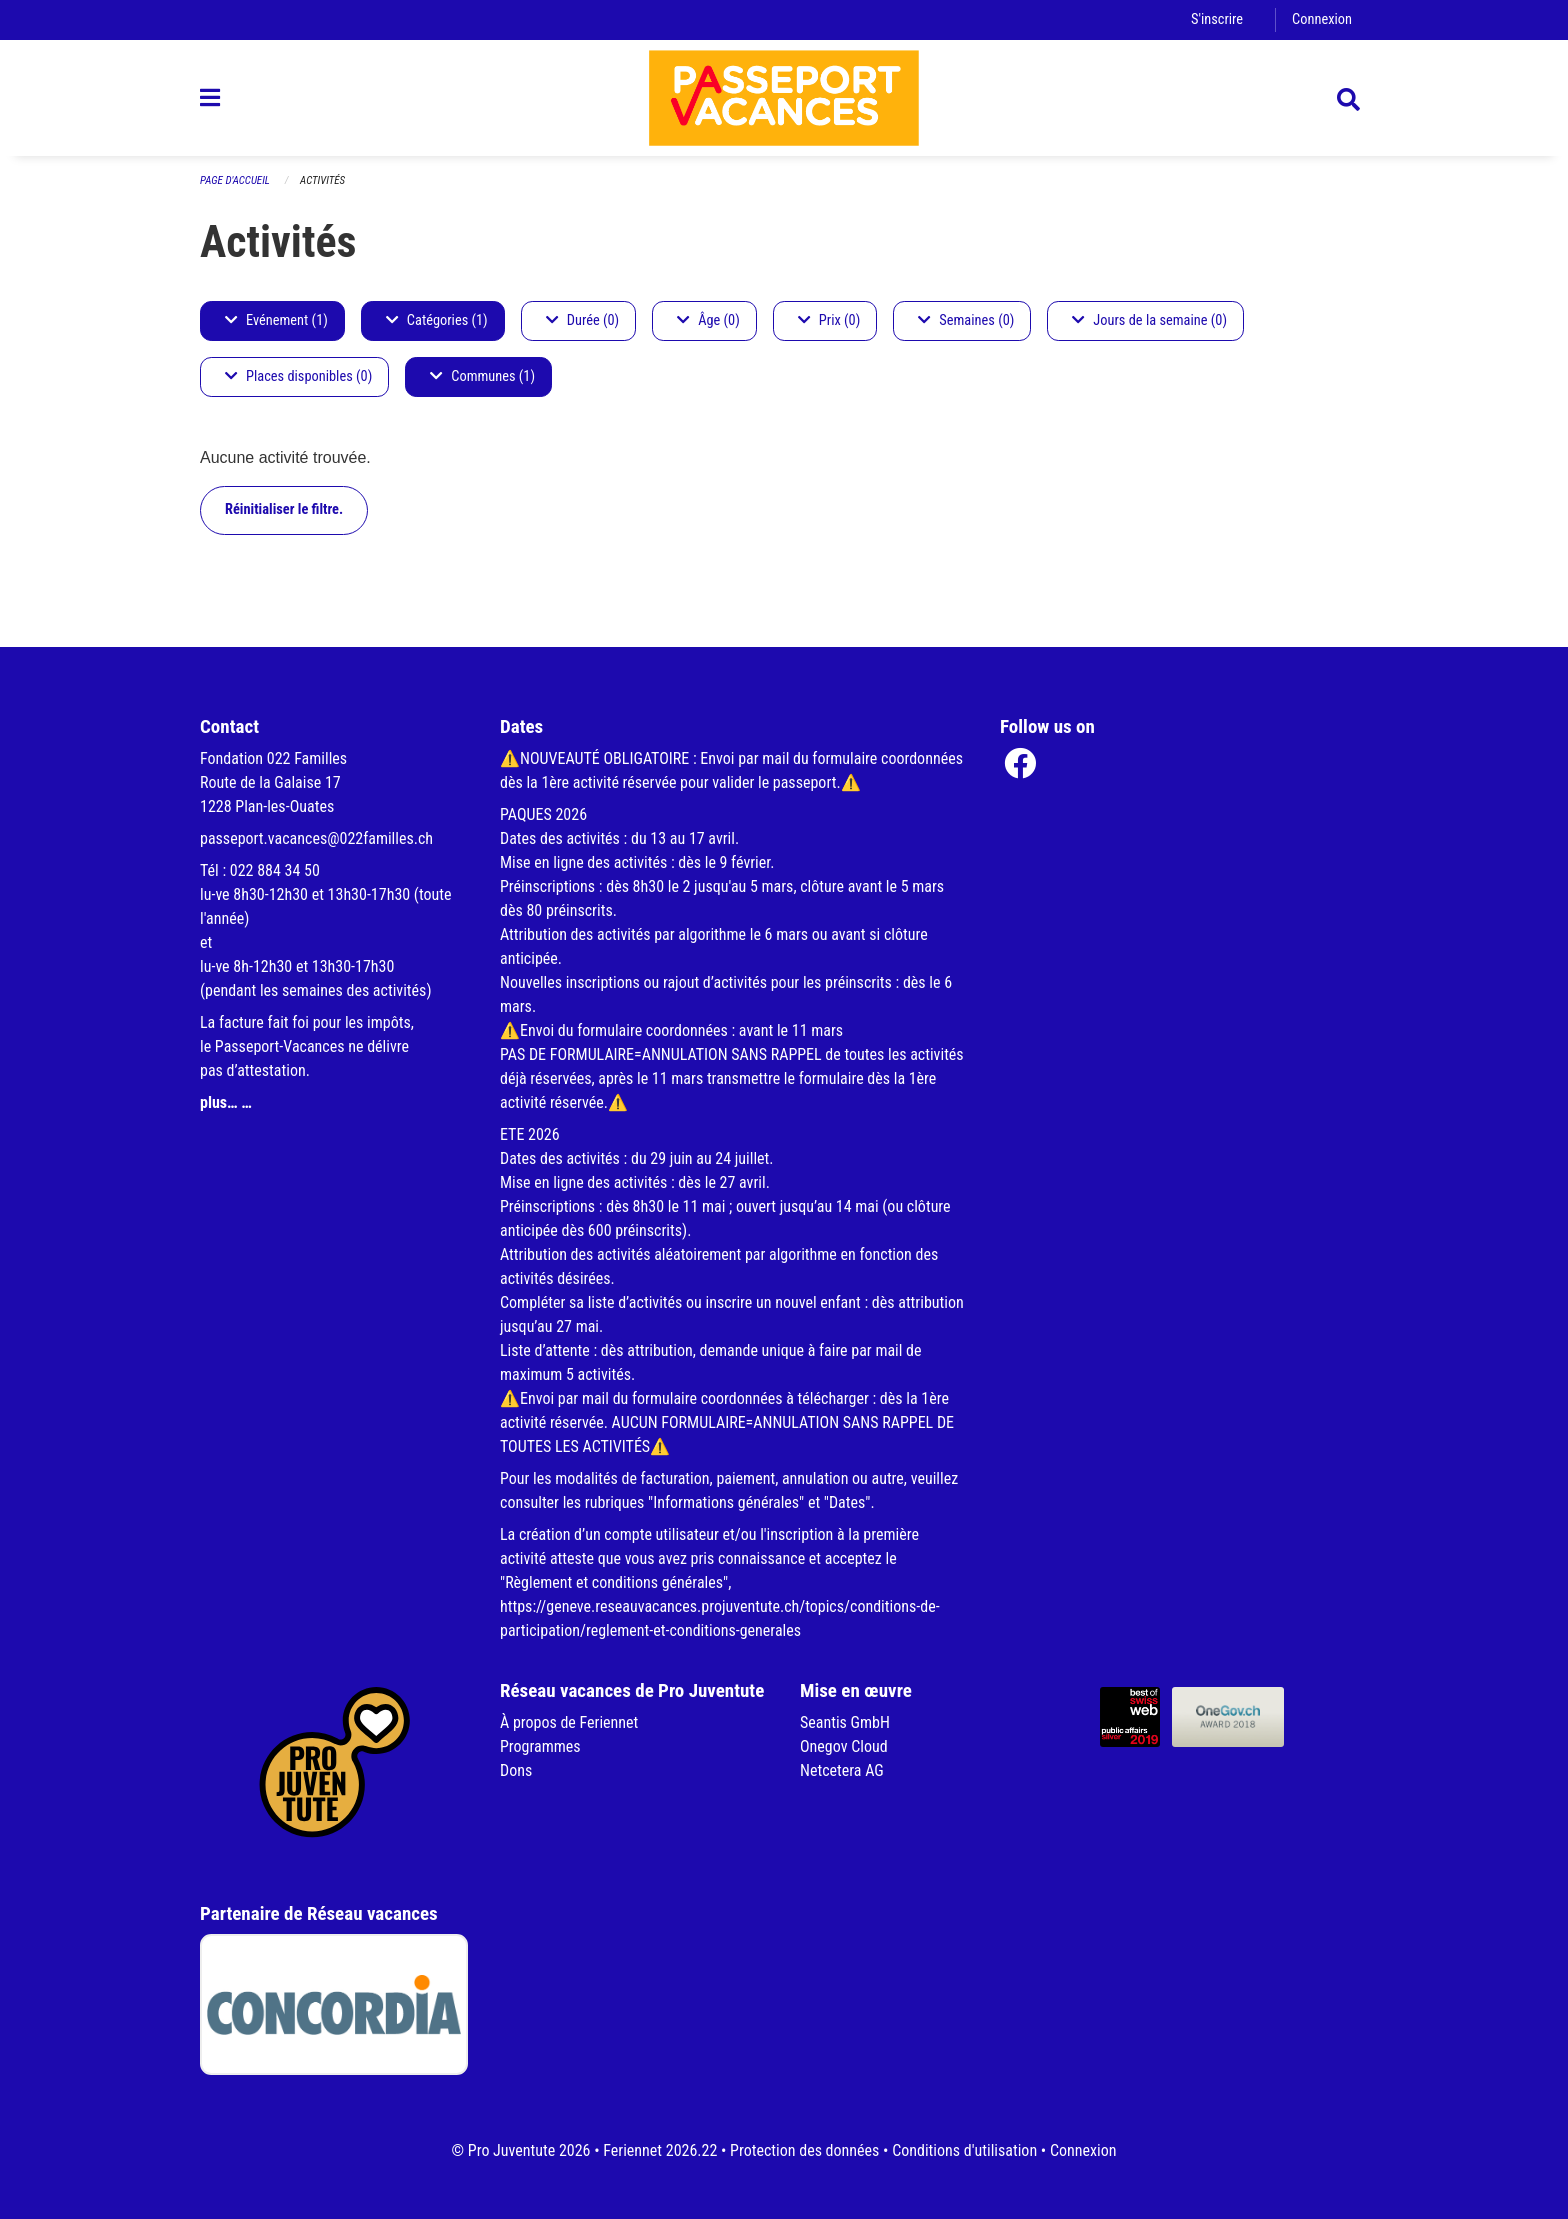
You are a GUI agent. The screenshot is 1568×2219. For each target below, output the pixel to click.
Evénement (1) (276, 320)
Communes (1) (482, 376)
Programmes (540, 1746)
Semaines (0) (966, 320)
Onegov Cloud (844, 1746)
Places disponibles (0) (298, 376)
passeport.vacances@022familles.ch (316, 838)
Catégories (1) (437, 320)
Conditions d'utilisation (964, 2150)
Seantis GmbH (845, 1722)
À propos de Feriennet (569, 1722)
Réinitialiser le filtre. (284, 509)
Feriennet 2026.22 (660, 2150)
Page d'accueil (235, 180)
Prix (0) (829, 320)
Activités (322, 180)
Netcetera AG (842, 1770)
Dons (516, 1770)
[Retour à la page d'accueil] (784, 98)
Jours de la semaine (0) (1149, 320)
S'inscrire (1217, 19)
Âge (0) (708, 320)
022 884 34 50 (275, 870)
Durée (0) (582, 320)
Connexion (1322, 19)
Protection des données (804, 2150)
